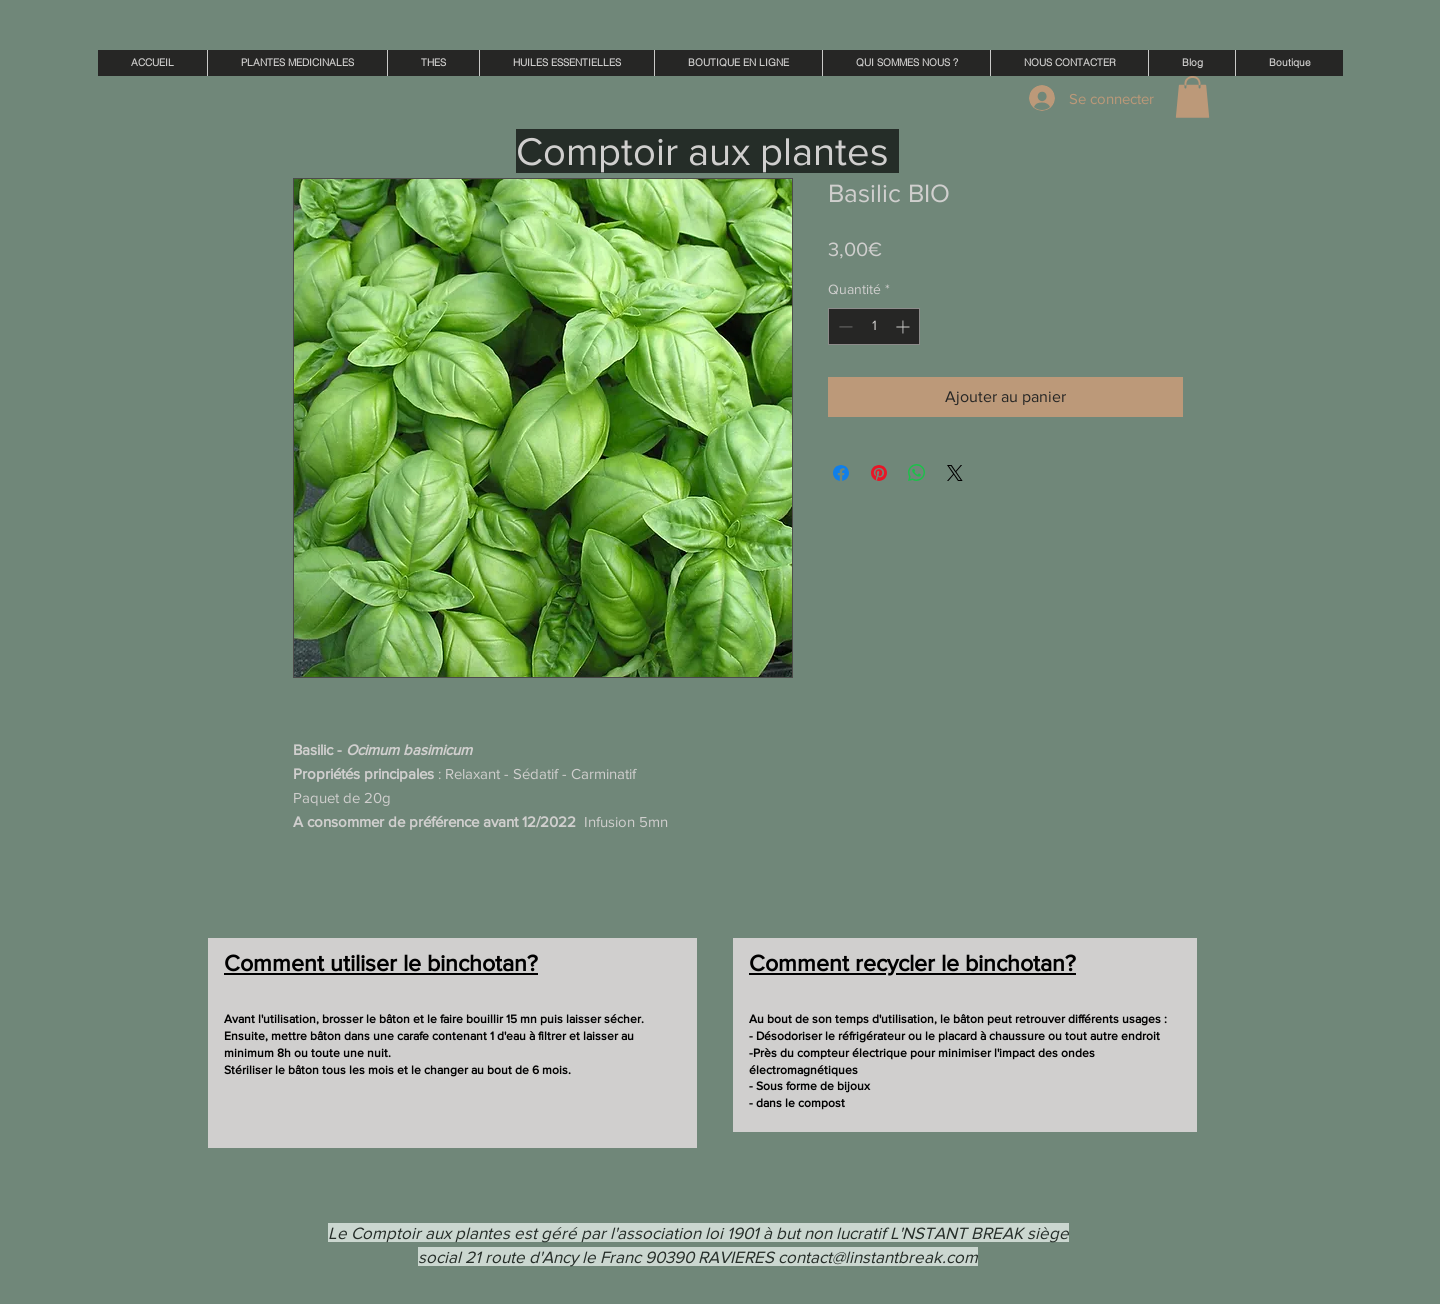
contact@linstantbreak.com (878, 1256)
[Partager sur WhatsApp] (917, 473)
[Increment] (904, 326)
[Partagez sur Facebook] (841, 473)
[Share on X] (955, 473)
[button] (1192, 97)
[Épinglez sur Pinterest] (879, 473)
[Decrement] (843, 326)
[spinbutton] (874, 326)
